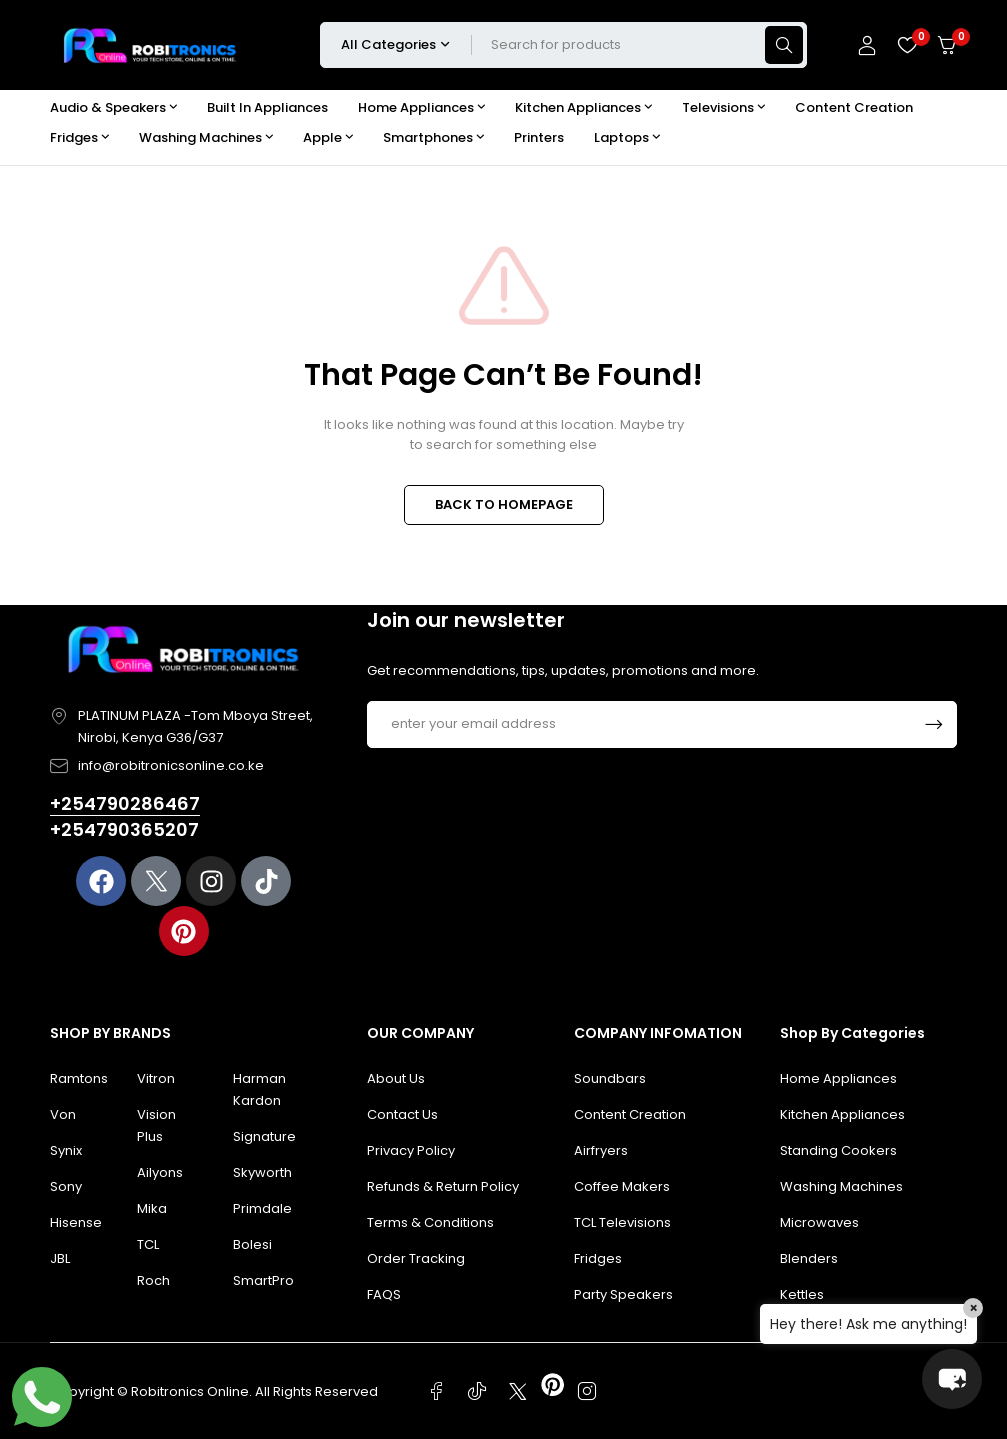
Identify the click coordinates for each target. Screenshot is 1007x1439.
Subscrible (934, 724)
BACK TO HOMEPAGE (504, 504)
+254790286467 (125, 803)
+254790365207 (124, 829)
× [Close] (973, 1308)
